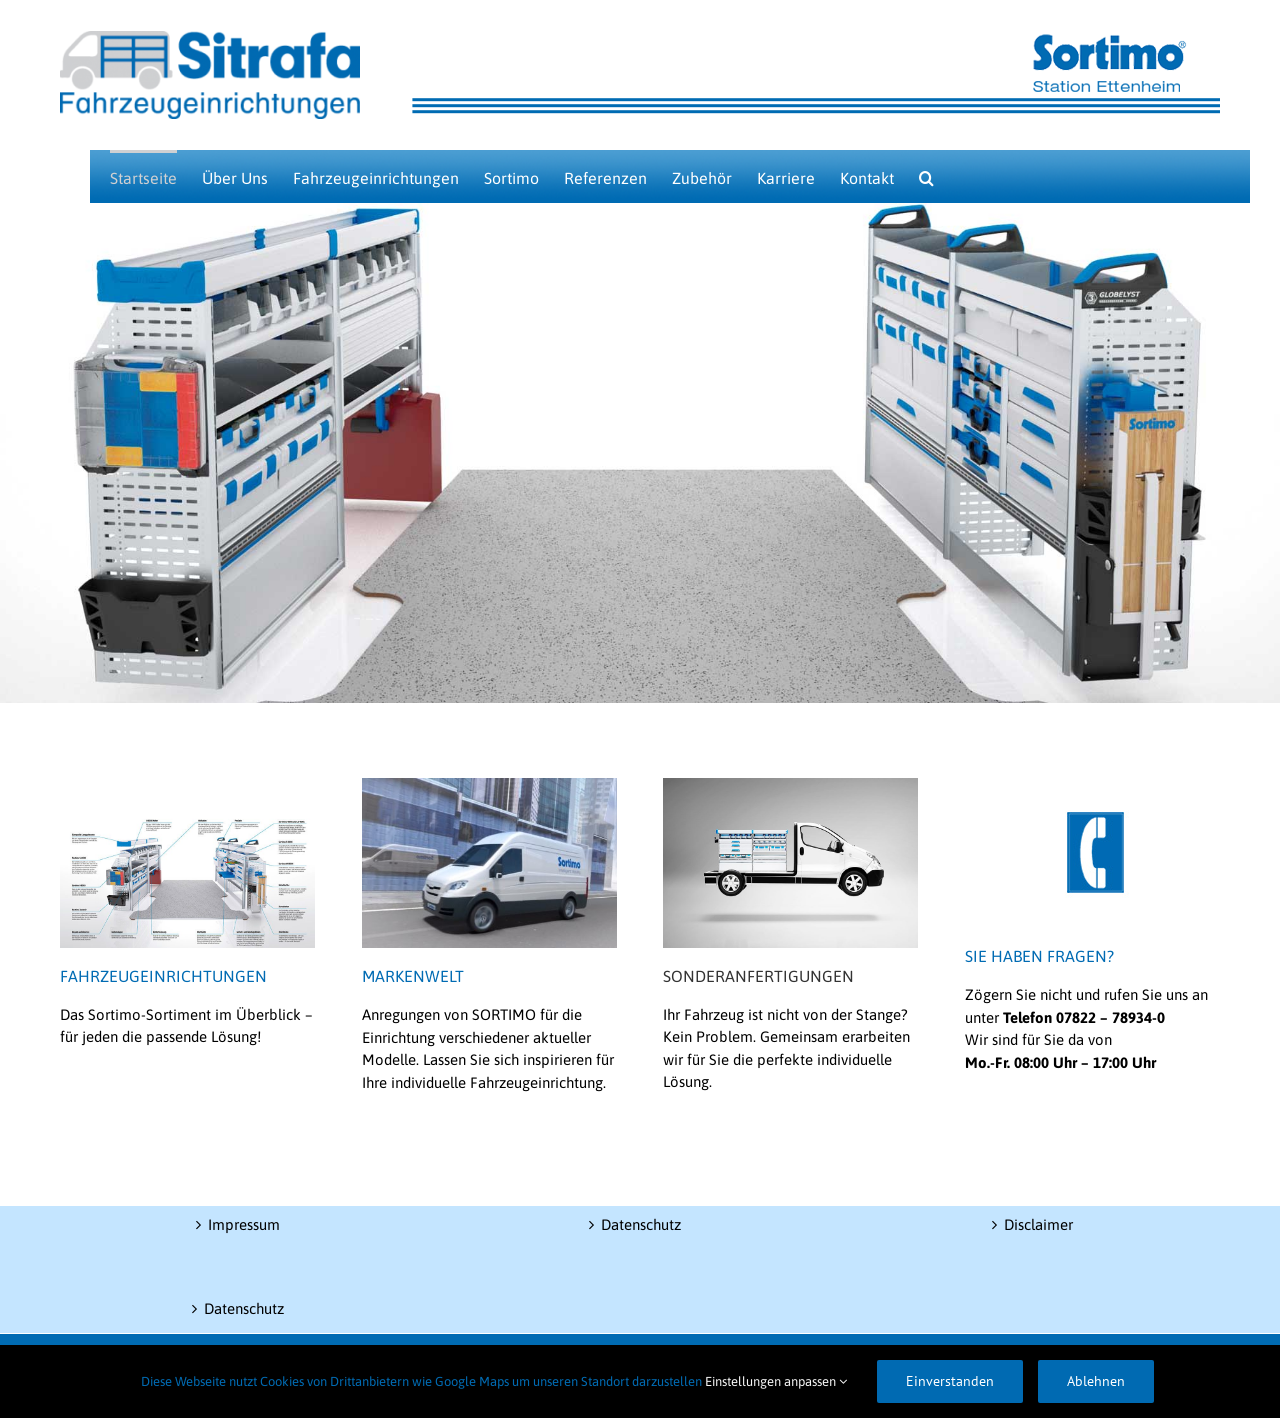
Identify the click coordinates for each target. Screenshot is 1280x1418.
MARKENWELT (413, 976)
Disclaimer (1038, 1224)
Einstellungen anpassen (776, 1381)
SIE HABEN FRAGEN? (1039, 956)
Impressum (244, 1224)
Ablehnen (1096, 1381)
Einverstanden (950, 1381)
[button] (926, 176)
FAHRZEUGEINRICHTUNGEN (163, 976)
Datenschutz (244, 1308)
